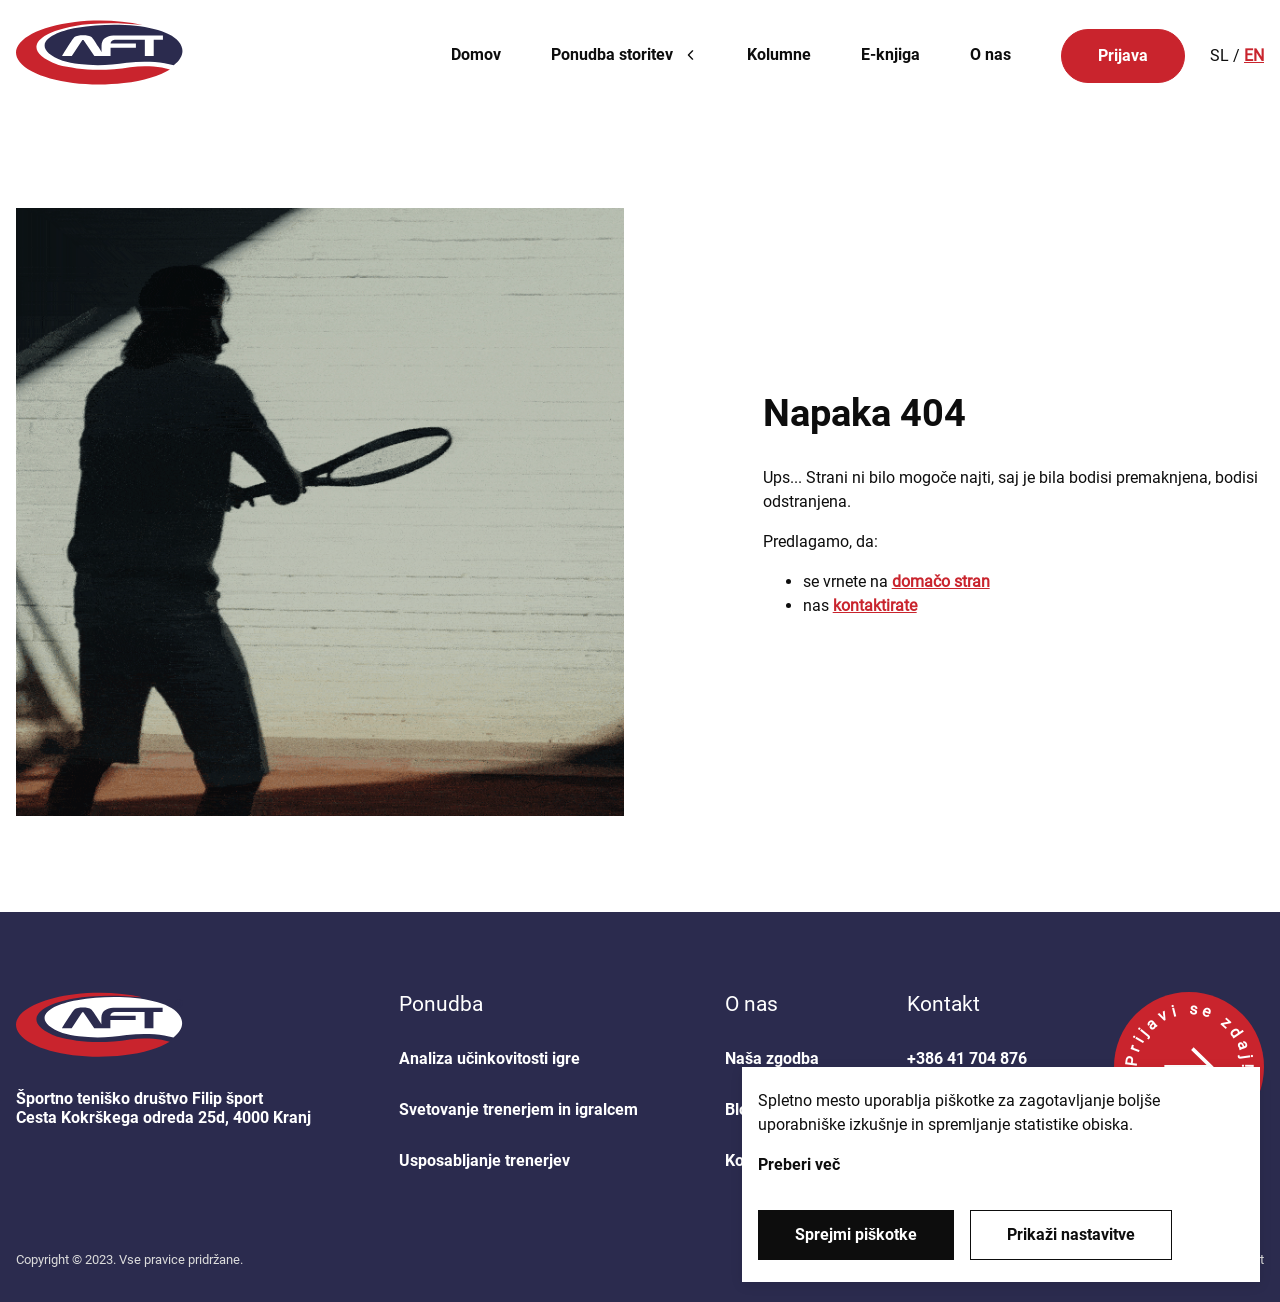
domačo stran (941, 581)
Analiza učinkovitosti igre (489, 1058)
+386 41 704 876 (967, 1058)
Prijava (1123, 55)
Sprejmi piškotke (856, 1234)
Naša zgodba (772, 1058)
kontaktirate (875, 605)
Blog (741, 1109)
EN (1254, 55)
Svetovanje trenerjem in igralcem (518, 1109)
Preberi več (799, 1164)
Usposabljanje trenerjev (484, 1160)
